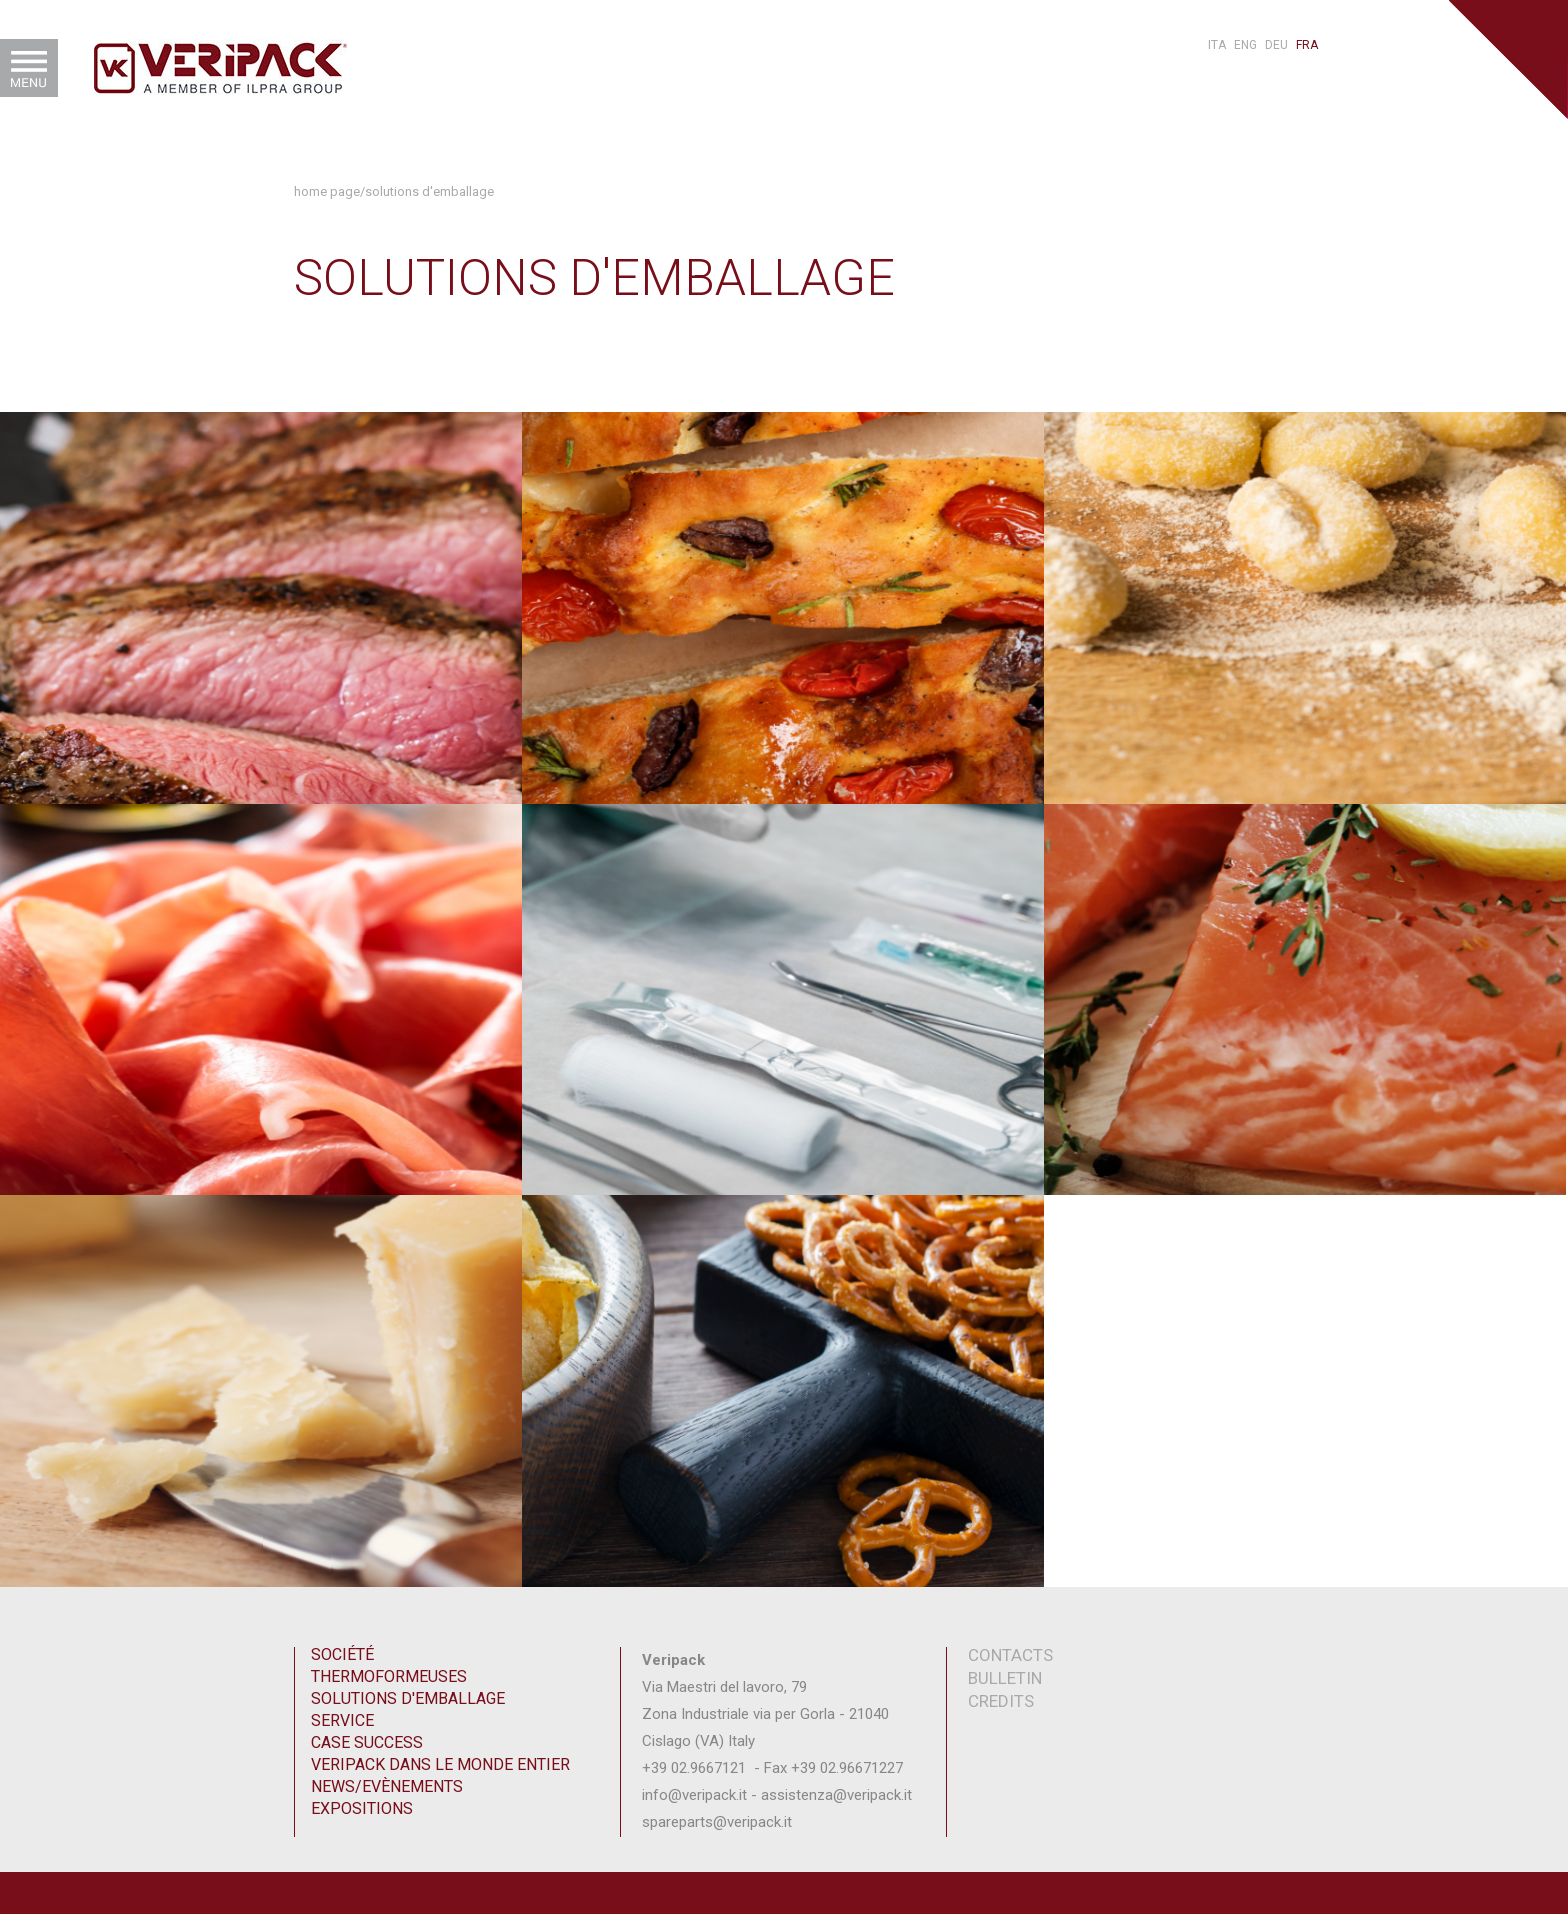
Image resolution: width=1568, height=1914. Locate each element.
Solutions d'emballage (429, 191)
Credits (1001, 1701)
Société (342, 1654)
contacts (1010, 1655)
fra (1307, 45)
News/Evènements (387, 1786)
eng (1245, 45)
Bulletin (1005, 1678)
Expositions (362, 1808)
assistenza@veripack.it (836, 1795)
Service (342, 1720)
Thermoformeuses (389, 1676)
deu (1276, 45)
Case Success (367, 1742)
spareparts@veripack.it (719, 1822)
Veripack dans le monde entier (440, 1764)
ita (1217, 45)
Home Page (327, 191)
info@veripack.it (694, 1795)
